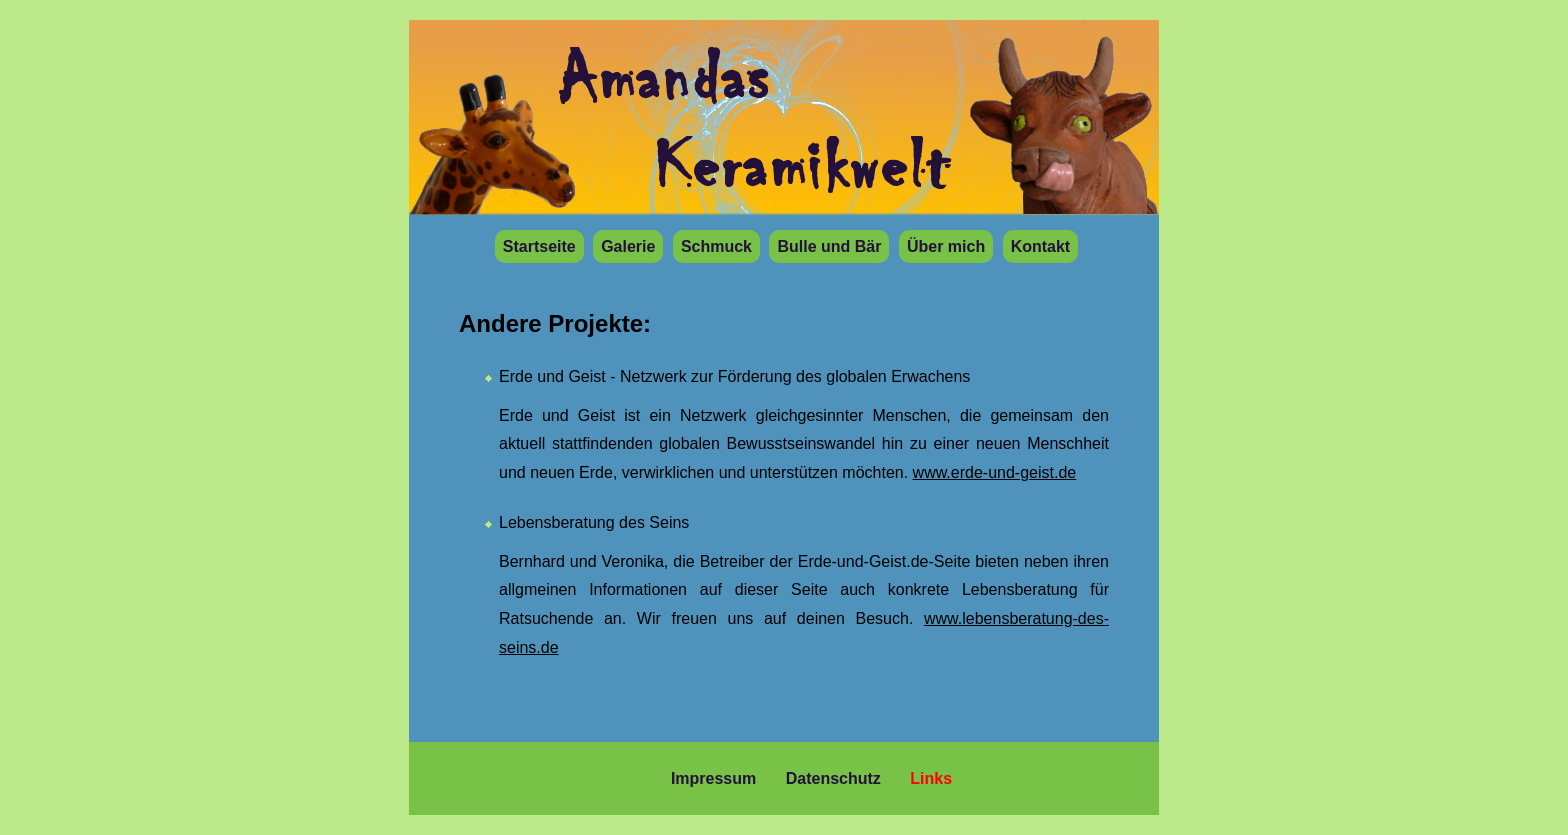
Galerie (628, 246)
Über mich (946, 246)
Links (931, 778)
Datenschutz (833, 778)
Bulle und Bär (829, 246)
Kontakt (1041, 246)
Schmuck (716, 246)
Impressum (713, 778)
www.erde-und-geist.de (995, 472)
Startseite (539, 246)
